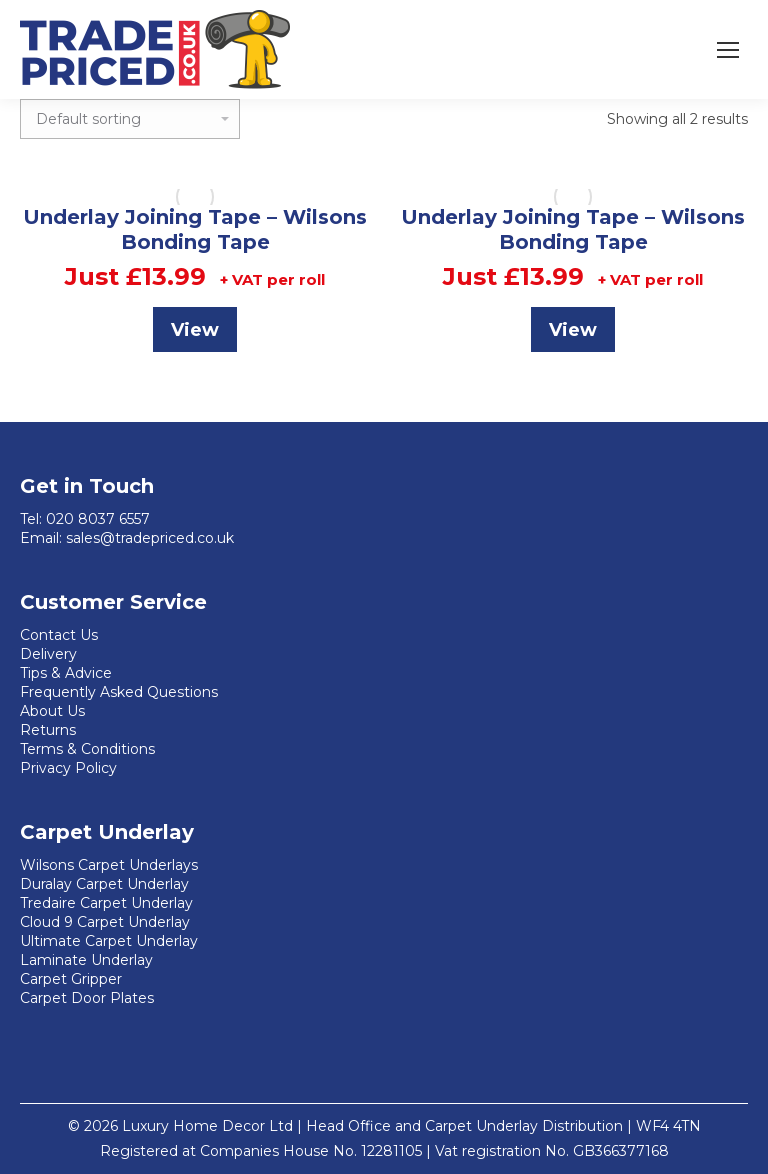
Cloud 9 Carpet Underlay (105, 922)
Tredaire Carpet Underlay (106, 903)
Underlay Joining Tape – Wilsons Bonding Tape (195, 229)
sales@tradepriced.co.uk (150, 538)
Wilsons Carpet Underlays (109, 865)
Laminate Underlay (86, 960)
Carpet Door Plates (87, 998)
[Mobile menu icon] (728, 50)
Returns (48, 730)
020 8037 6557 (98, 519)
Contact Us (59, 635)
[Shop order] (130, 119)
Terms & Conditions (87, 749)
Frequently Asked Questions (119, 692)
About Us (52, 711)
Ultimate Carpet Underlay (109, 941)
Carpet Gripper (71, 979)
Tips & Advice (66, 673)
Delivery (48, 654)
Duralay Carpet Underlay (104, 884)
